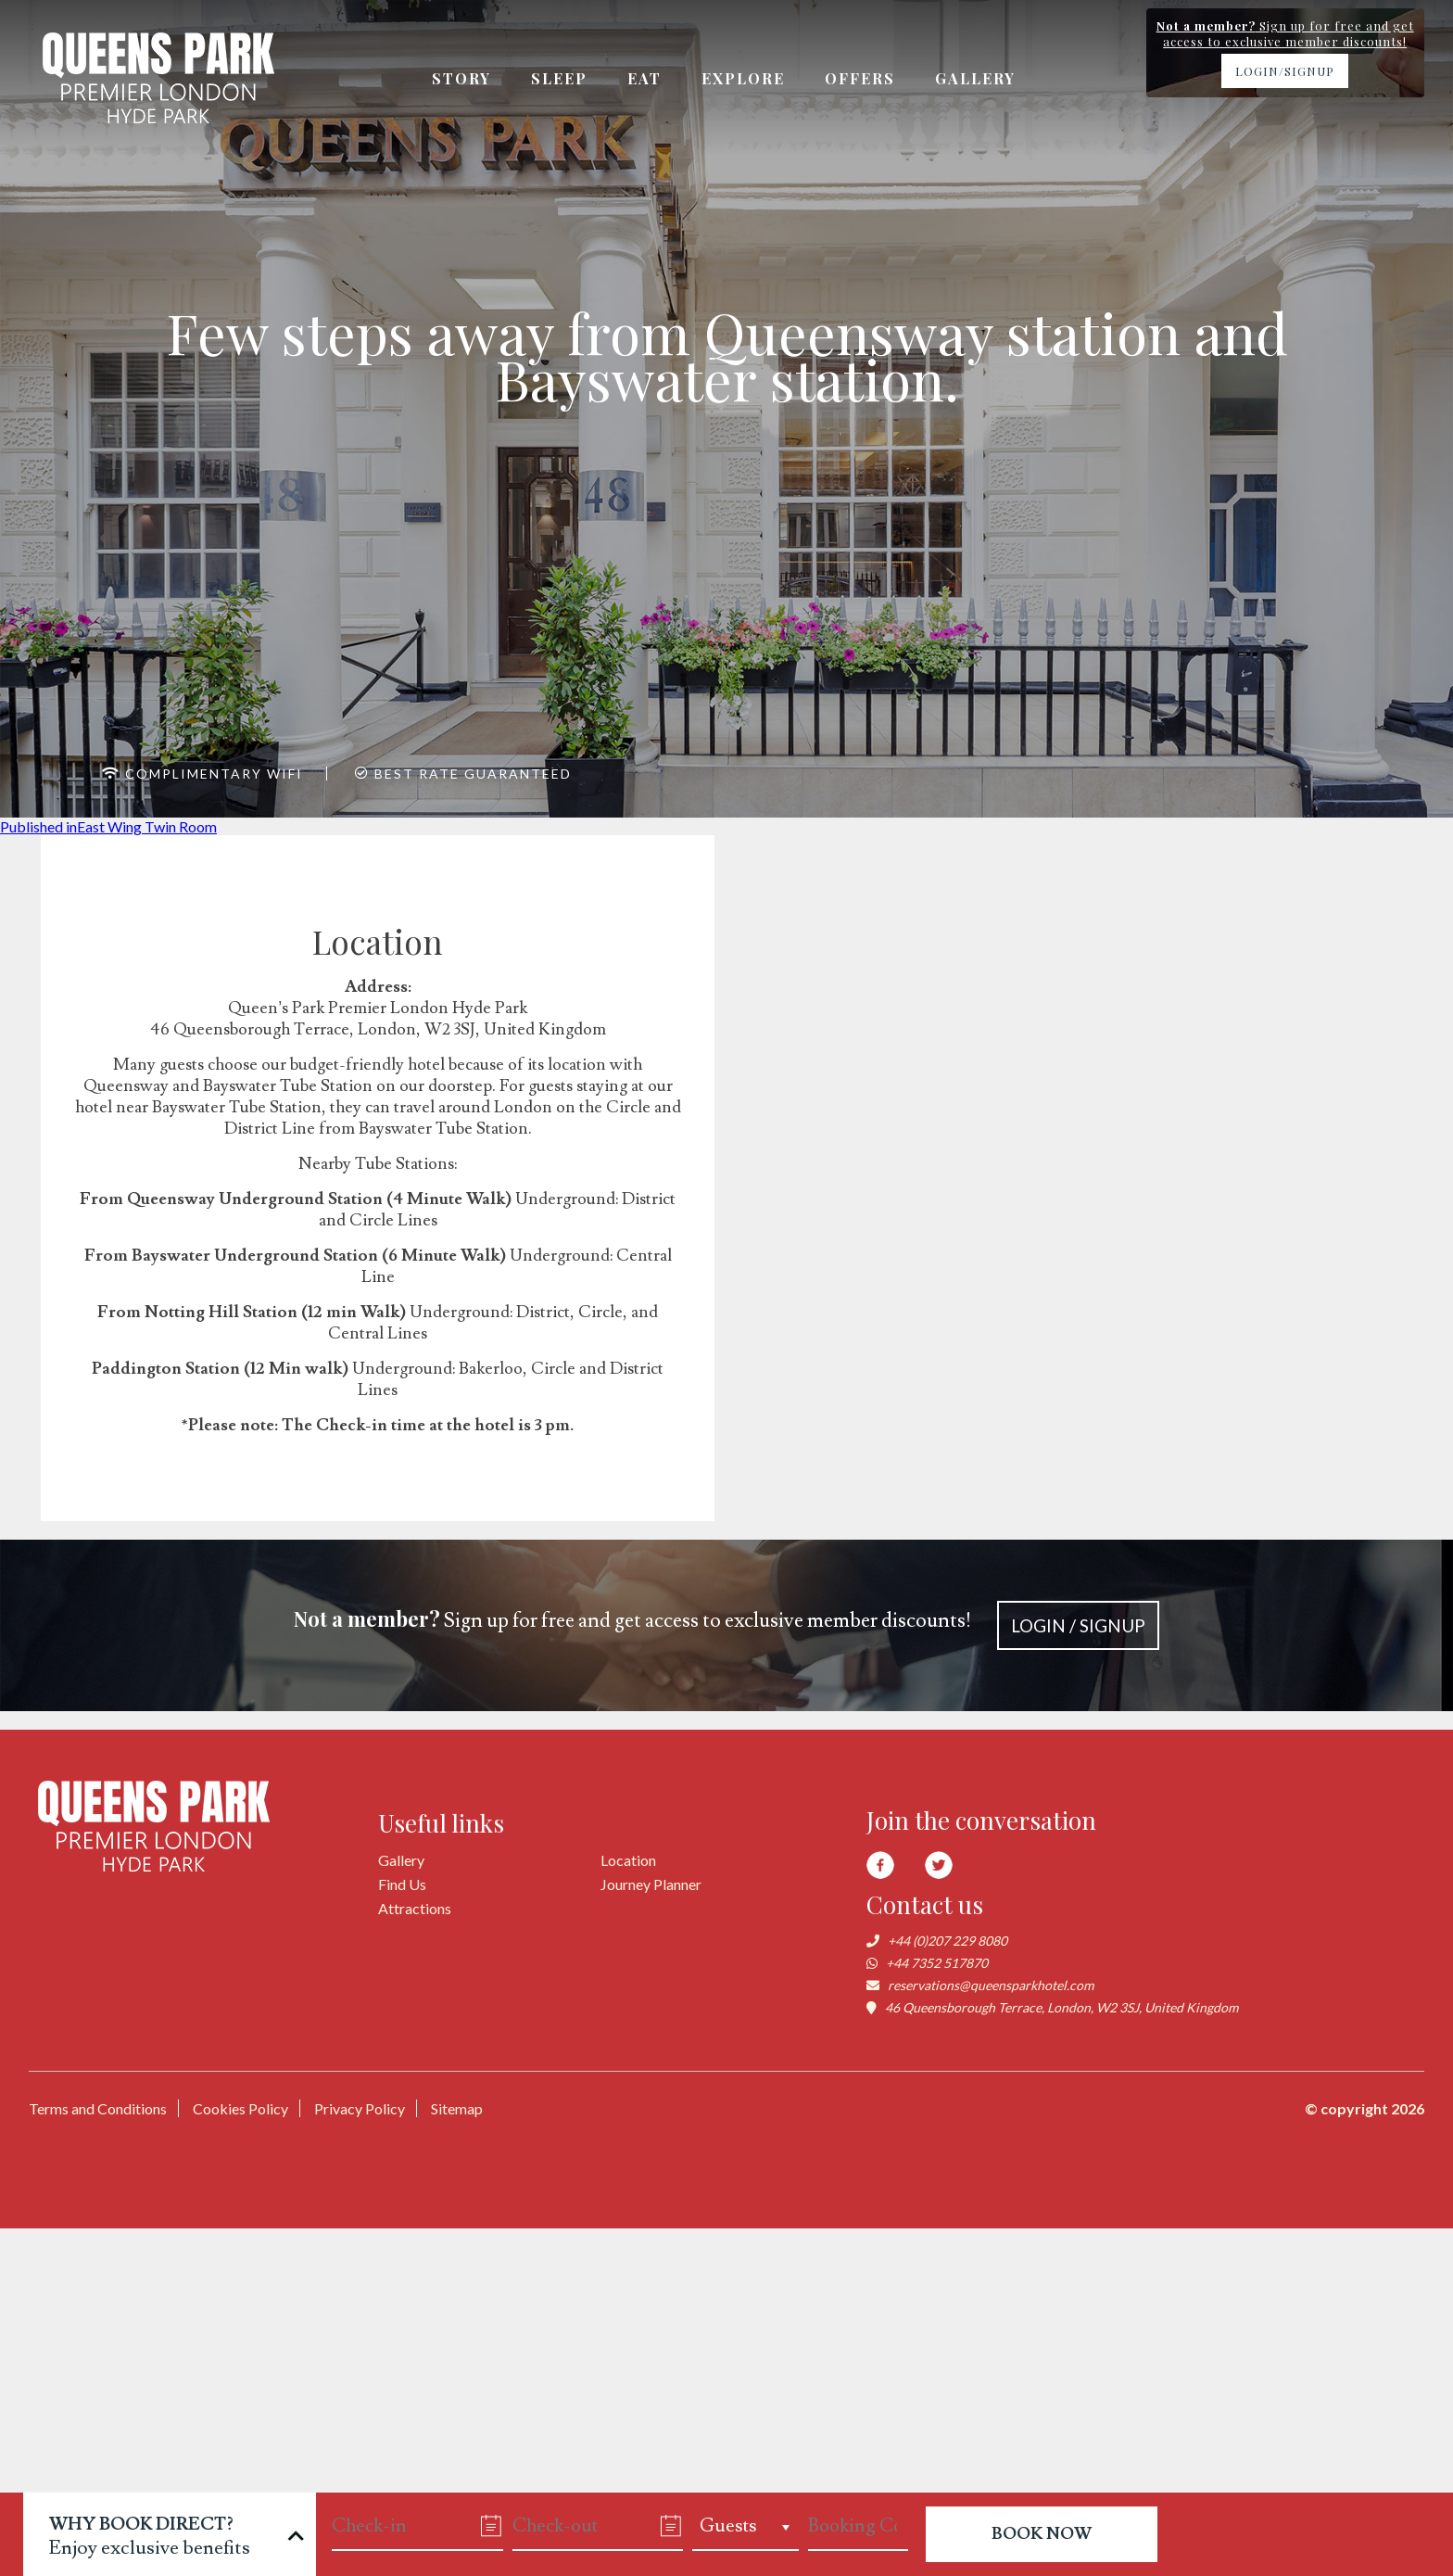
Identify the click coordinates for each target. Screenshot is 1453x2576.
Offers (860, 78)
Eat (644, 78)
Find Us (402, 1884)
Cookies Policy (240, 2108)
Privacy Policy (359, 2108)
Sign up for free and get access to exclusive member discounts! (727, 1625)
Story (461, 78)
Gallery (975, 78)
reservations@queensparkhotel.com (990, 1985)
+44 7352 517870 (937, 1963)
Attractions (414, 1908)
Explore (743, 78)
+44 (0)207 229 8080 (947, 1940)
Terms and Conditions (98, 2108)
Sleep (559, 78)
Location (628, 1860)
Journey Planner (650, 1884)
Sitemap (457, 2108)
